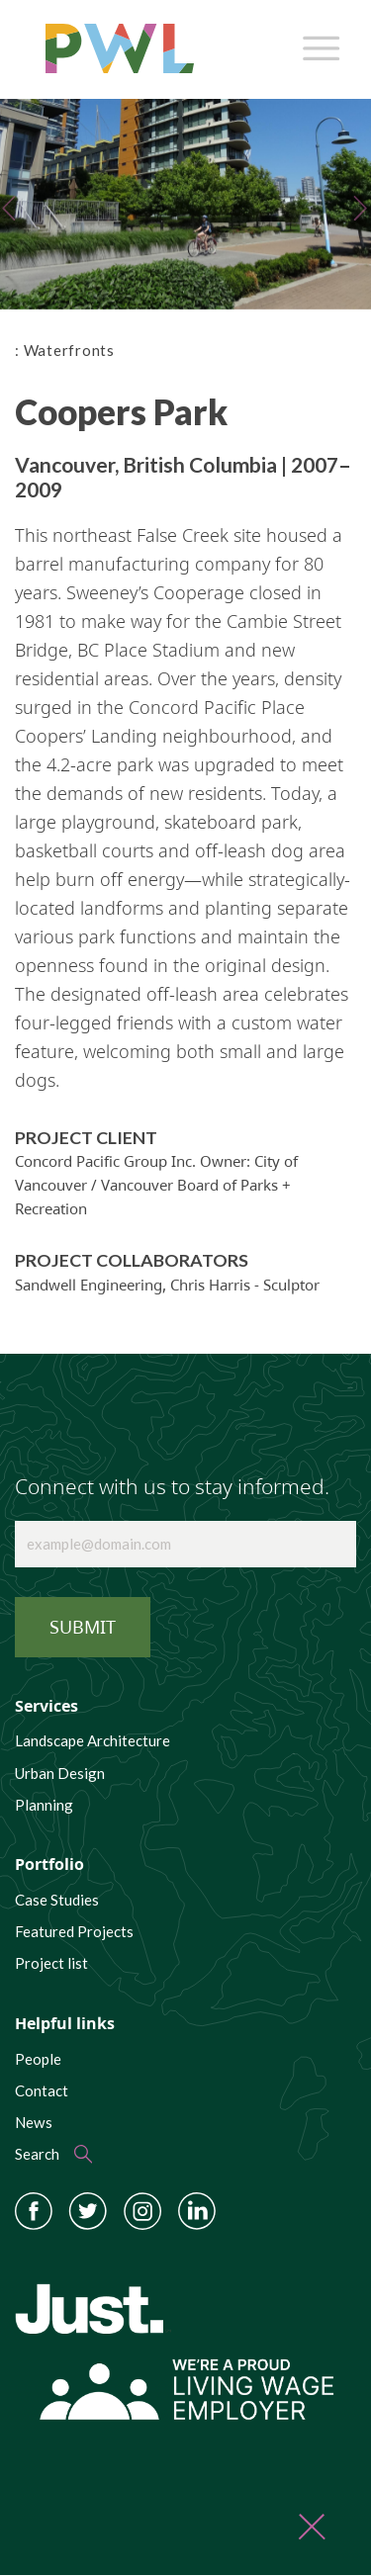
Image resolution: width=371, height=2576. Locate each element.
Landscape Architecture (92, 1740)
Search (37, 2154)
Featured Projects (74, 1931)
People (38, 2059)
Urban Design (60, 1773)
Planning (44, 1805)
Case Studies (57, 1900)
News (33, 2122)
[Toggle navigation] (317, 43)
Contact (41, 2090)
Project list (51, 1963)
